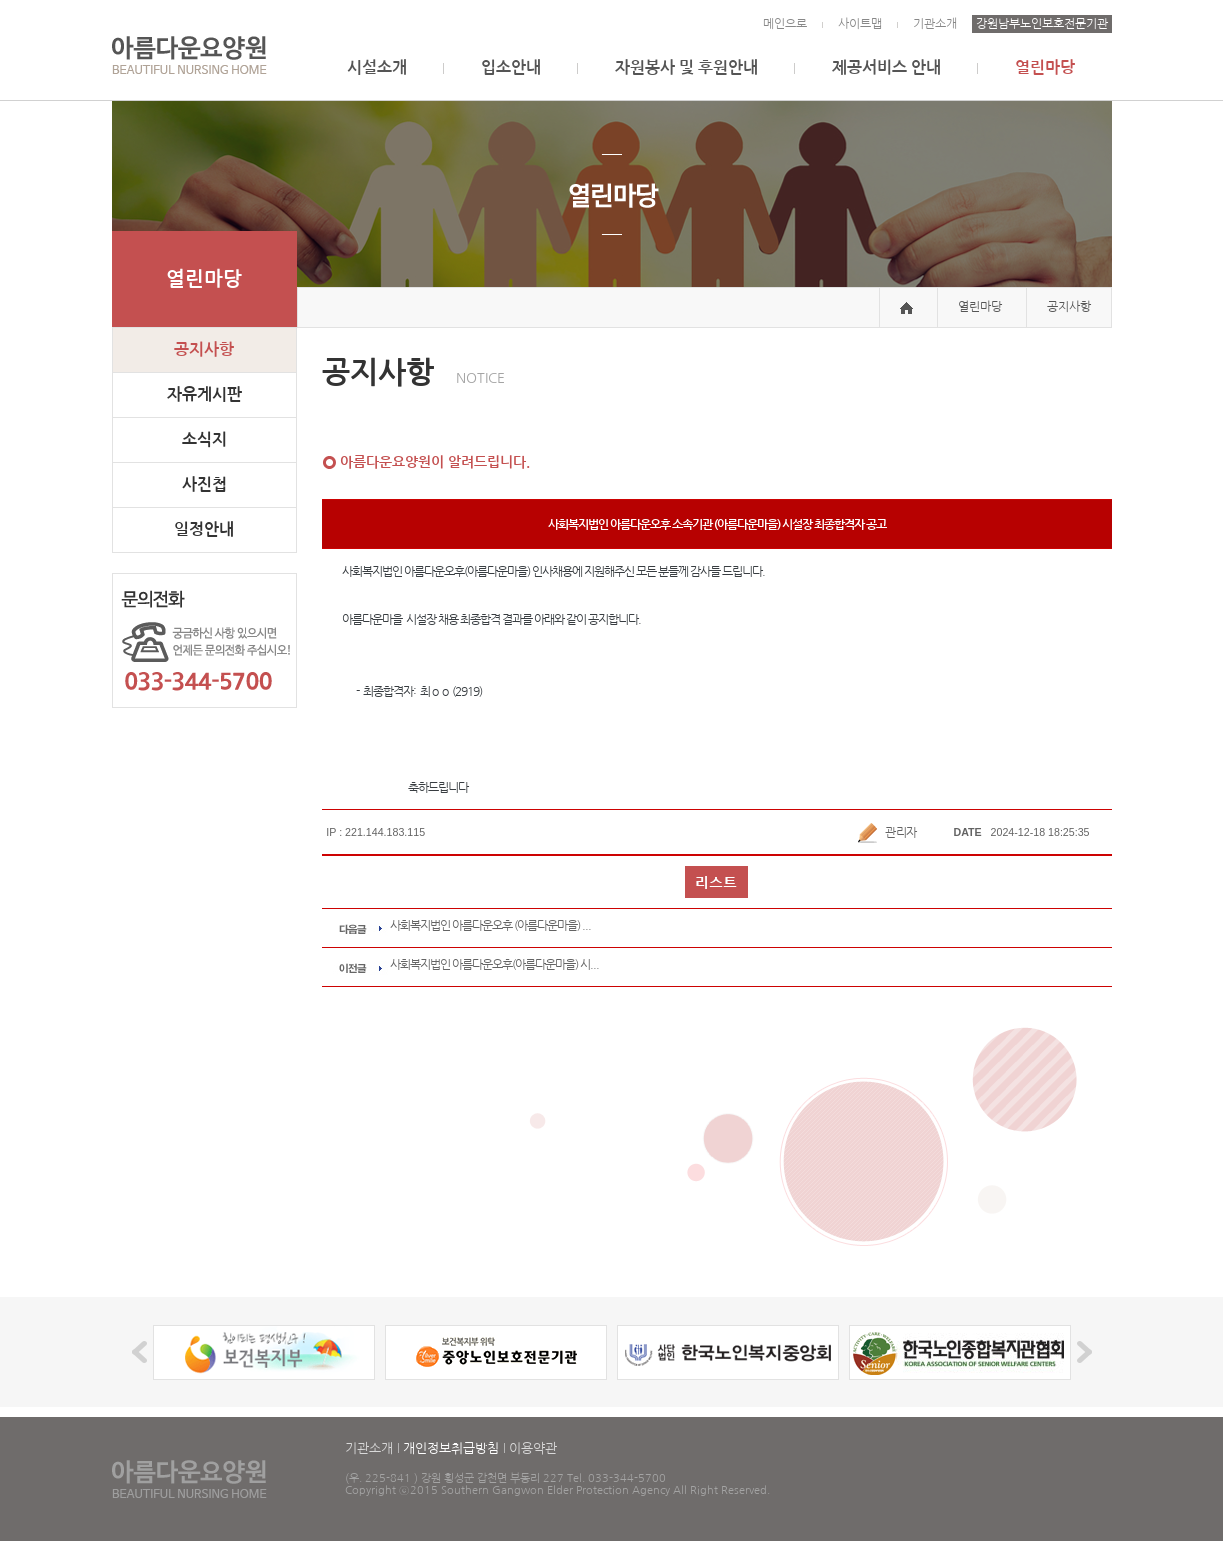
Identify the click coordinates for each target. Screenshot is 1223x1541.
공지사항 (204, 349)
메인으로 (785, 24)
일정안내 (204, 529)
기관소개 (935, 24)
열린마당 (1045, 67)
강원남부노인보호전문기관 (1042, 24)
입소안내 (511, 67)
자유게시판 (204, 394)
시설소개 (377, 67)
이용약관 (533, 1448)
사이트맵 (860, 24)
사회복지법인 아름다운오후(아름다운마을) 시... (494, 964)
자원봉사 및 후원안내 (686, 67)
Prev (142, 1352)
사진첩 (204, 484)
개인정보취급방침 (451, 1448)
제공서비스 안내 (886, 67)
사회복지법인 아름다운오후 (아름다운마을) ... (490, 925)
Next (1081, 1352)
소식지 (204, 439)
